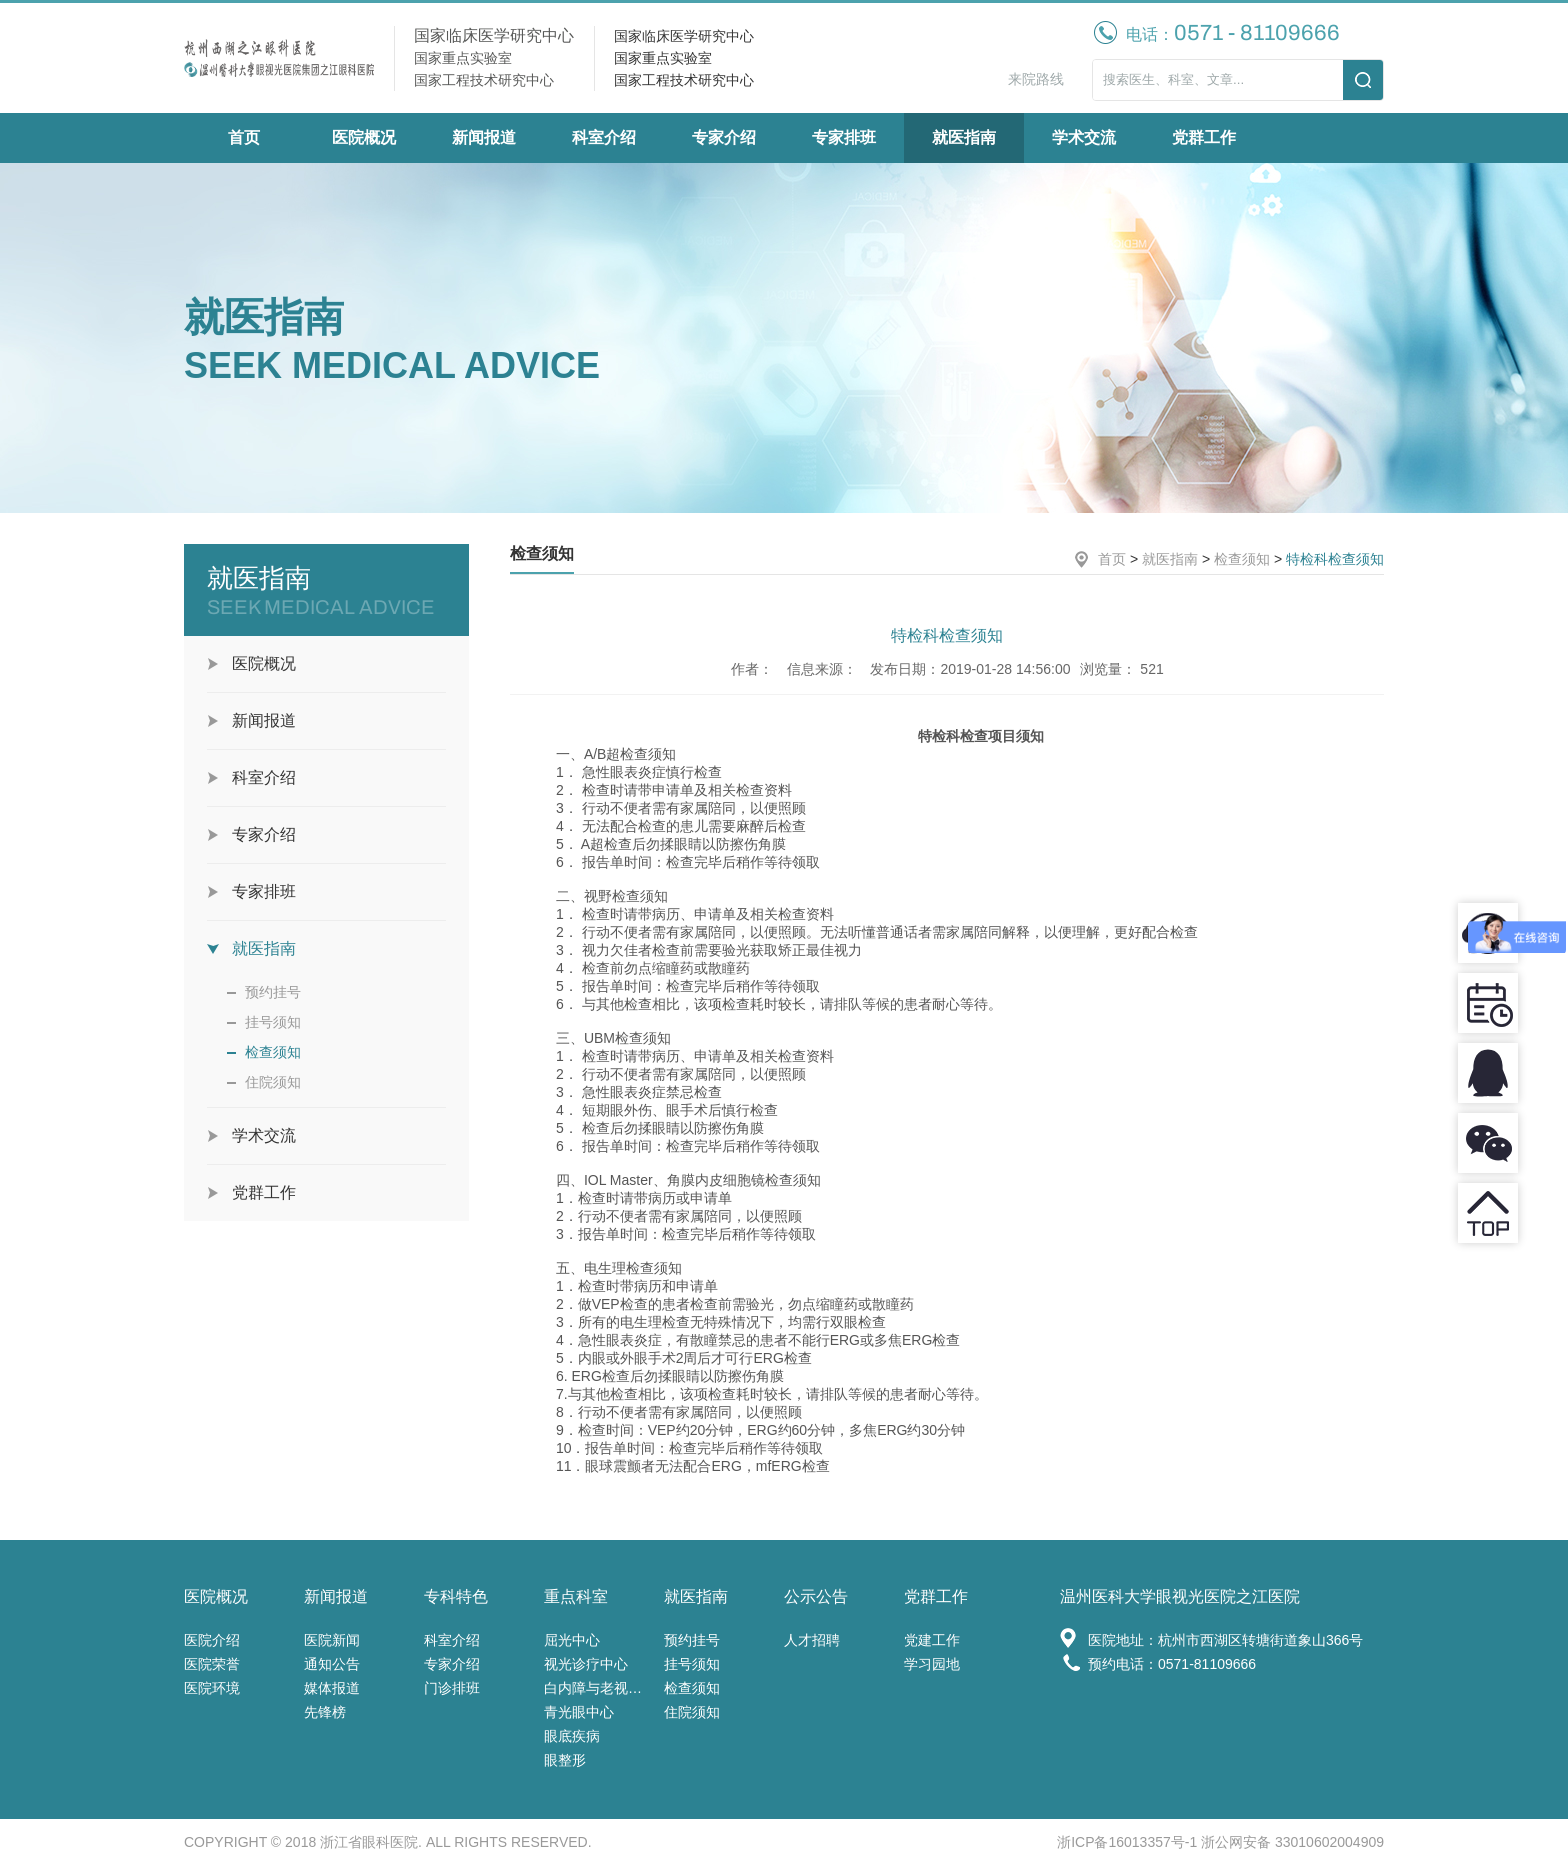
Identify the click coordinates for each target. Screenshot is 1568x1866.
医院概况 (364, 137)
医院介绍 (212, 1640)
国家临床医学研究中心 (684, 36)
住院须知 (273, 1082)
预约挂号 (273, 992)
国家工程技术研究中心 (684, 80)
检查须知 (273, 1052)
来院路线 (1036, 79)
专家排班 (844, 137)
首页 (244, 137)
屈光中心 (572, 1640)
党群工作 (1204, 137)
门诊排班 (452, 1688)
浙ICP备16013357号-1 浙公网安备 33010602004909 (1220, 1842)
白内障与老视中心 (599, 1688)
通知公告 (332, 1664)
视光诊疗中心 (586, 1664)
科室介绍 (604, 137)
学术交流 (1084, 137)
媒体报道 (332, 1688)
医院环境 (212, 1688)
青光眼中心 (579, 1712)
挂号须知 (273, 1022)
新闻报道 (484, 137)
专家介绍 (724, 137)
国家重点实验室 (663, 58)
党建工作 (932, 1640)
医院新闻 (332, 1640)
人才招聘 (812, 1640)
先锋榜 (325, 1712)
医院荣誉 (212, 1664)
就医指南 (964, 137)
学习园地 (932, 1664)
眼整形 (565, 1760)
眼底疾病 (572, 1736)
